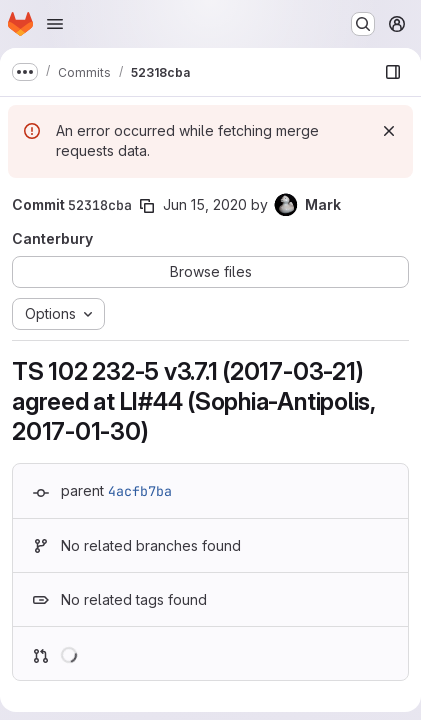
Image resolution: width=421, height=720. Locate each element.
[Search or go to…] (363, 24)
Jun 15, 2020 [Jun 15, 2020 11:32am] (205, 204)
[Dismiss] (389, 131)
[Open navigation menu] (55, 24)
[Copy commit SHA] (147, 206)
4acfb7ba (140, 491)
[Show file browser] (393, 72)
